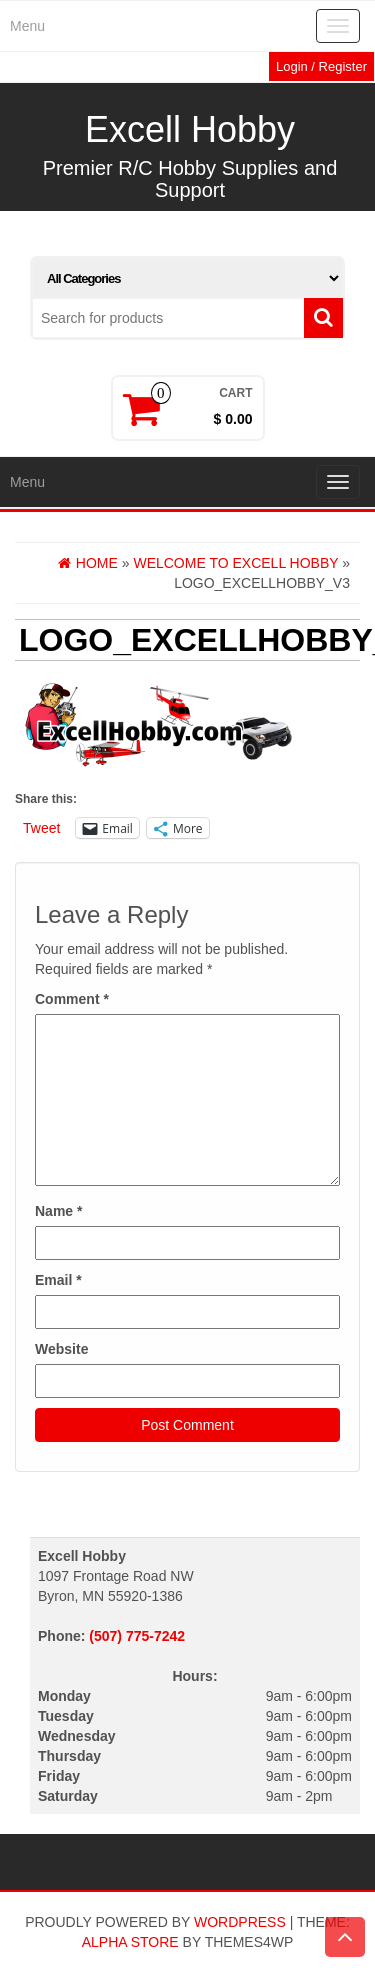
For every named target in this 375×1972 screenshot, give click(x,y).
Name (58, 1211)
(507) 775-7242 (137, 1636)
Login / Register (321, 66)
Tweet (41, 828)
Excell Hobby (190, 129)
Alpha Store (130, 1942)
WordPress (240, 1922)
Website (61, 1349)
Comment (72, 999)
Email (58, 1280)
